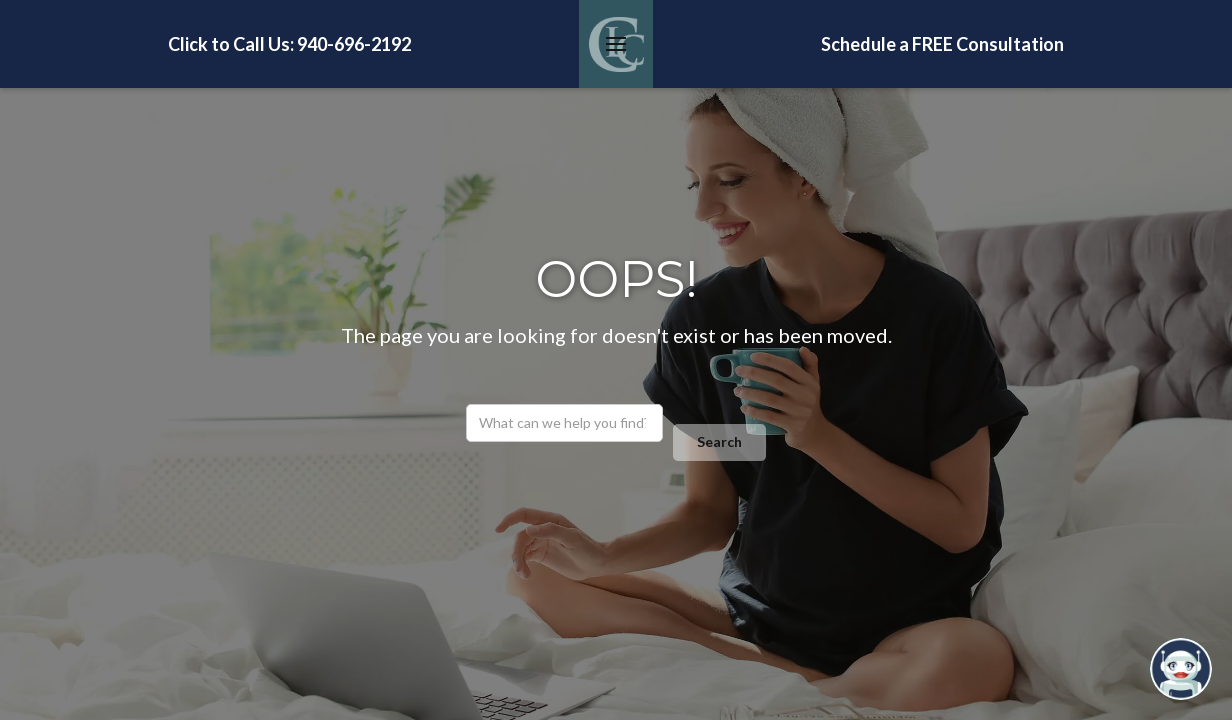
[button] (616, 44)
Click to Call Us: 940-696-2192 (289, 44)
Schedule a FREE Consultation (942, 44)
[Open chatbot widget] (1181, 669)
